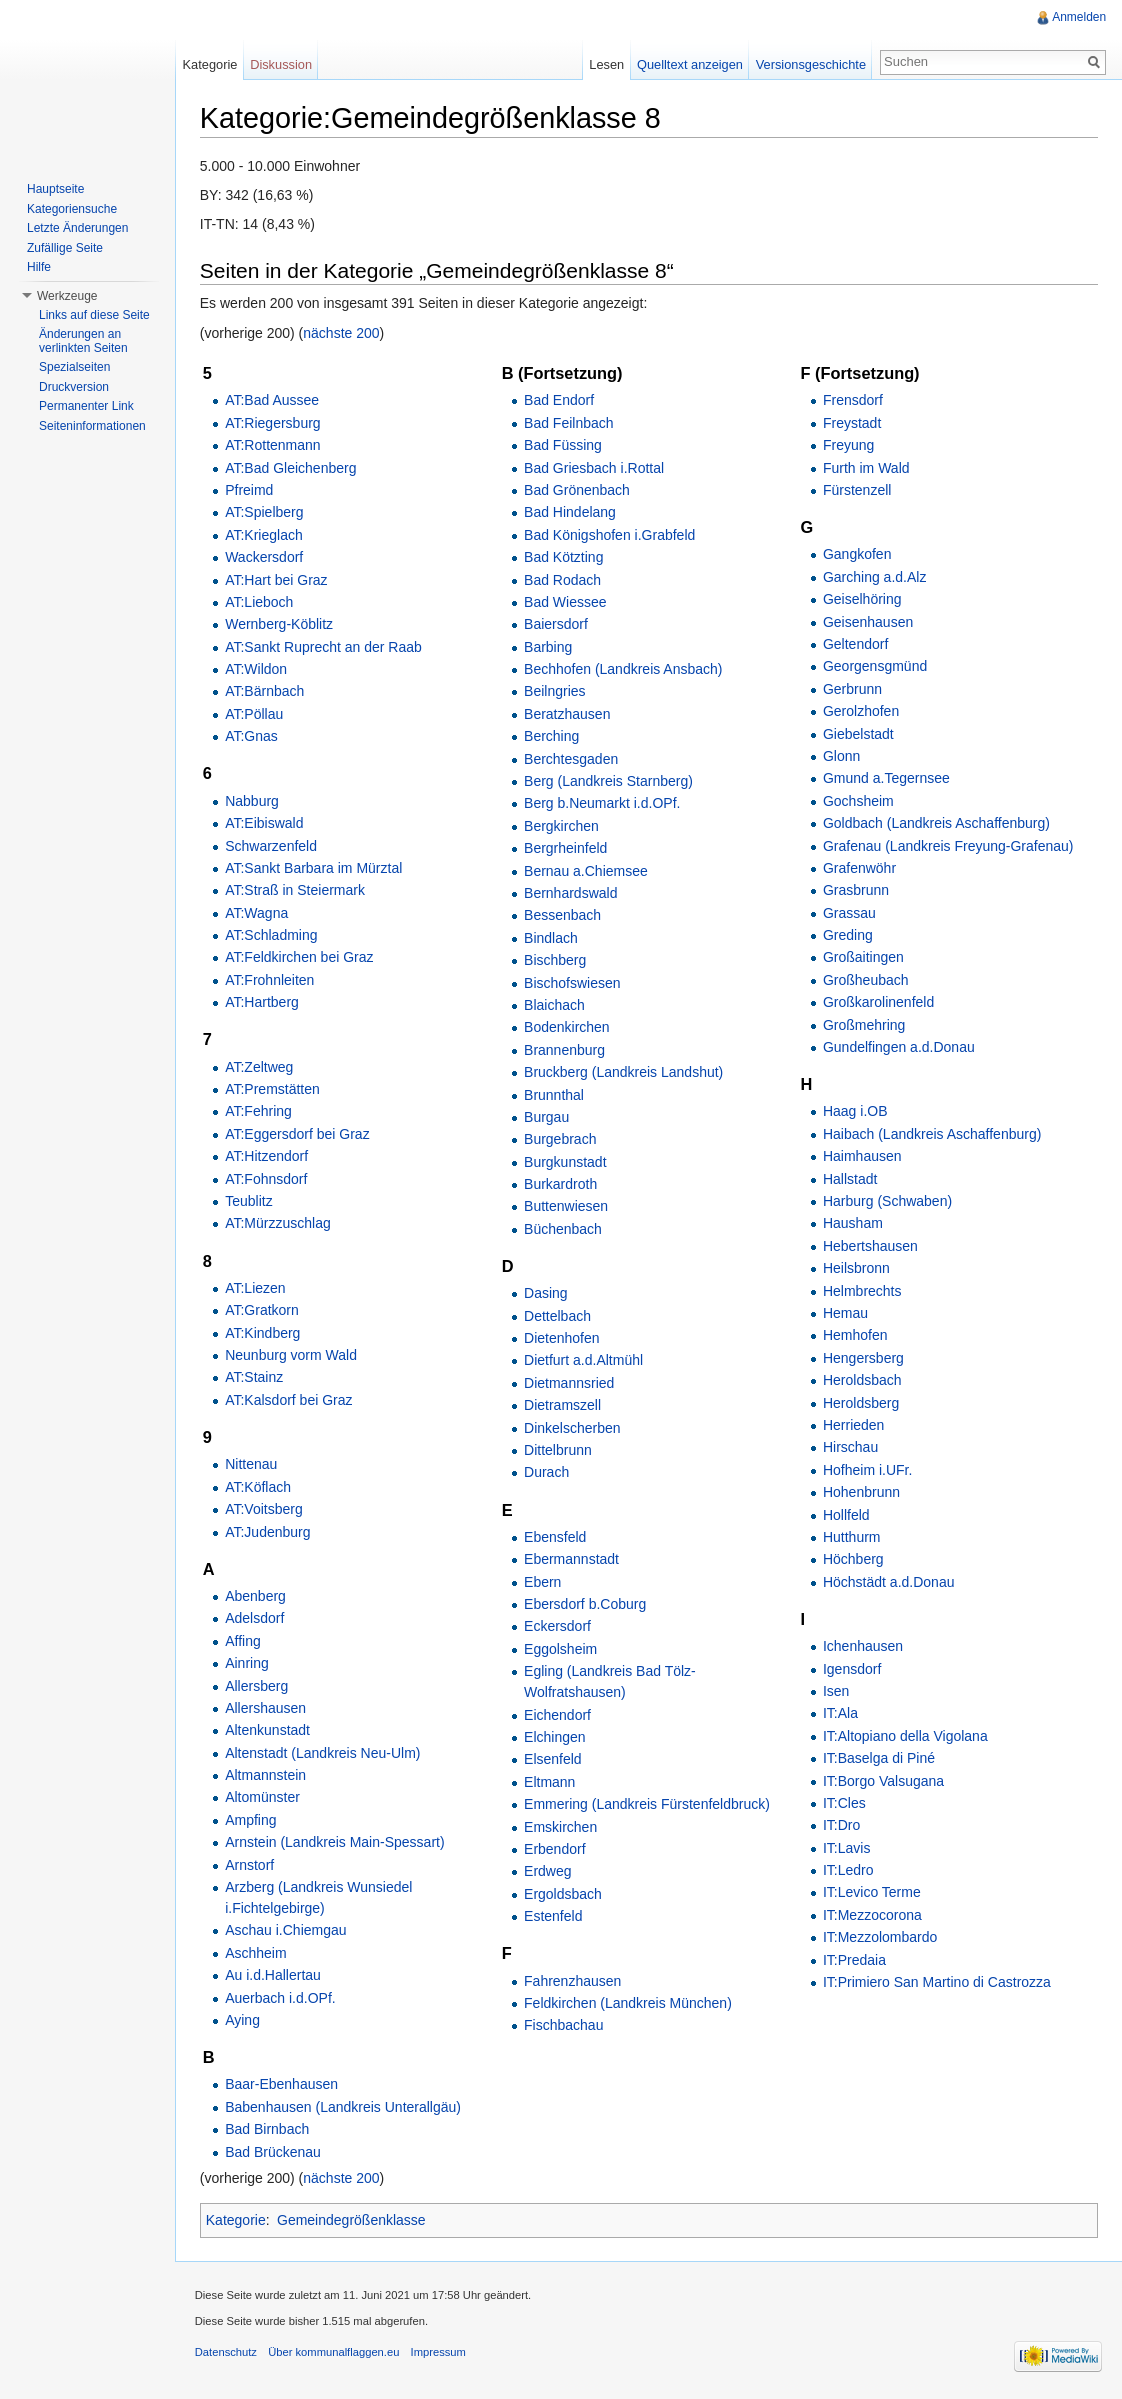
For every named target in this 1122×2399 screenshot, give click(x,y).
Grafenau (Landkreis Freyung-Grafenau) (948, 846)
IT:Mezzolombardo (880, 1937)
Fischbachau (564, 2026)
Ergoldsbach (564, 1894)
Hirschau (850, 1448)
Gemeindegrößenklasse (352, 2221)
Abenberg (256, 1596)
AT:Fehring (259, 1112)
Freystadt (852, 423)
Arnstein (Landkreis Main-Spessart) (335, 1842)
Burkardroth (561, 1184)
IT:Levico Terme (872, 1893)
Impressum (439, 2353)
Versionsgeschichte (810, 64)
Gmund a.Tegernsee (886, 779)
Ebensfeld (556, 1537)
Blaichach (555, 1005)
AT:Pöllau (255, 714)
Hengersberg (863, 1358)
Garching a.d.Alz (875, 577)
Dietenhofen (563, 1338)
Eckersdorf (558, 1627)
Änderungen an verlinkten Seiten (83, 341)
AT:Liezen (256, 1288)
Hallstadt (850, 1179)
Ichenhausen (863, 1646)
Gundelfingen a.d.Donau (899, 1047)
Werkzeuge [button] (67, 296)
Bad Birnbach (268, 2129)
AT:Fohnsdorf (267, 1179)
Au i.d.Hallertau (274, 1975)
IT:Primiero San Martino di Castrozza (937, 1982)
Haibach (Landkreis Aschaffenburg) (932, 1134)
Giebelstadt (858, 734)
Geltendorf (855, 644)
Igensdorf (852, 1669)
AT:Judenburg (268, 1532)
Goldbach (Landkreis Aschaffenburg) (936, 823)
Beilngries (555, 692)
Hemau (845, 1313)
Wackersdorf (265, 557)
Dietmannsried (570, 1383)
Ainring (248, 1663)
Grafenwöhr (859, 868)
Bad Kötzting (564, 557)
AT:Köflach (259, 1487)
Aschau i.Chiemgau (286, 1931)
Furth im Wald (866, 468)
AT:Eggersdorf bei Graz (298, 1134)
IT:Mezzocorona (872, 1915)
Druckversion (74, 387)
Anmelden (1079, 17)
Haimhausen (862, 1156)
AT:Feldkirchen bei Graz (300, 958)
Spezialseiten (74, 367)
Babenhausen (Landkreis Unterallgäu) (344, 2107)
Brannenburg (565, 1050)
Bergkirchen (562, 826)
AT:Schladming (272, 935)
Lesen (606, 64)
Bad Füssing (564, 445)
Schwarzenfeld (272, 846)
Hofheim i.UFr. (867, 1470)
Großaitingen (863, 958)
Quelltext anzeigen (690, 64)
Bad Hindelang (571, 513)
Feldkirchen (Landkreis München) (629, 2003)
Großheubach (866, 980)
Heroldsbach (862, 1380)
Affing (244, 1641)
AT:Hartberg (263, 1002)
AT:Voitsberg (265, 1509)
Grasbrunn (856, 890)
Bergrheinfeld (566, 848)
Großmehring (864, 1025)
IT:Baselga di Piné (879, 1758)
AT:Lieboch (260, 602)
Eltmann (550, 1782)
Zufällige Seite (65, 248)
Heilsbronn (856, 1268)
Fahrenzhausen (573, 1981)
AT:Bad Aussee (273, 401)
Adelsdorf (255, 1619)
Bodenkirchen (568, 1028)
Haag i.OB (855, 1112)
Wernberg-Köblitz (280, 625)
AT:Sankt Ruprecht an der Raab (324, 647)
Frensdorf (853, 401)
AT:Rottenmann (273, 445)
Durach (547, 1473)
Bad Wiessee (566, 602)
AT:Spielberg (265, 513)
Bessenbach (563, 916)
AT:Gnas (252, 736)
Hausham (853, 1224)
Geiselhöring (862, 599)
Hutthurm (852, 1537)
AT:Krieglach (265, 535)
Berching (552, 736)
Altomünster (263, 1798)
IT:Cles (844, 1803)
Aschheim (256, 1953)
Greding (848, 935)
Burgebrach (561, 1139)
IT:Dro (841, 1825)
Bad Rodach (563, 580)
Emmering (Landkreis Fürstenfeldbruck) (648, 1804)
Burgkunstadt (566, 1162)
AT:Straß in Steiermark (296, 890)
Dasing (547, 1294)
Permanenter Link (86, 406)
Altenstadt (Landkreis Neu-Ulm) (323, 1753)
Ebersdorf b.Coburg (586, 1604)
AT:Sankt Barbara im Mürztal (314, 868)
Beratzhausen (568, 714)
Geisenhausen (868, 622)
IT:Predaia (854, 1960)
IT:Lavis (846, 1848)
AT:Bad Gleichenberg (291, 468)
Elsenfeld (554, 1760)
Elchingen (556, 1737)
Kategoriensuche (72, 209)
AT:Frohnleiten (270, 980)
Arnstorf (250, 1865)
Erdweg (548, 1872)
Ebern (543, 1582)
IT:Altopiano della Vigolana (905, 1736)
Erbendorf (555, 1849)
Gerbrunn (852, 689)
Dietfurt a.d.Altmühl (584, 1361)
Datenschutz (227, 2353)
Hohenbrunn (861, 1492)
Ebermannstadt (572, 1560)
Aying (243, 2020)
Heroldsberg (861, 1403)
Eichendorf (558, 1715)
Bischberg (556, 960)
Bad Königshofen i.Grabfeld (610, 535)
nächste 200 (343, 333)
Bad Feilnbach (570, 423)
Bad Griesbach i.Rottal (595, 468)
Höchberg (853, 1560)
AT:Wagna (257, 913)
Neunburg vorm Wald (292, 1355)
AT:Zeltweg (260, 1067)
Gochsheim (858, 801)
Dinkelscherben (573, 1428)
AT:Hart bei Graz (277, 580)
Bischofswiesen (573, 983)
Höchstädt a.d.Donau (889, 1582)
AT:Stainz (255, 1378)
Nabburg (253, 801)
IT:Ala (840, 1714)
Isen (836, 1691)
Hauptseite (55, 189)
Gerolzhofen (861, 711)
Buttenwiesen (567, 1207)
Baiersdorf (557, 625)
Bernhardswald (571, 893)
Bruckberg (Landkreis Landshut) (624, 1072)
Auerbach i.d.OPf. (281, 1998)
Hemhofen (855, 1336)
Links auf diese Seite (94, 315)
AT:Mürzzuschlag (279, 1224)
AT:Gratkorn (263, 1311)
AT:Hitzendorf (267, 1156)
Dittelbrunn (559, 1450)
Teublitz (249, 1201)
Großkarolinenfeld (878, 1002)
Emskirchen (561, 1827)
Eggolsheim (561, 1649)
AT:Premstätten (273, 1089)
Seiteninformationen (92, 426)
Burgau (547, 1117)
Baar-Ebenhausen (282, 2085)
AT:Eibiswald (265, 823)
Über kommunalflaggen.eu (334, 2353)
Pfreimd (250, 490)
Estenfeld (554, 1916)
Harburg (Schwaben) (887, 1201)
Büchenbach (564, 1229)
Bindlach (552, 938)
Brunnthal (555, 1095)
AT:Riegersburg (273, 423)
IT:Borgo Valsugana (883, 1781)
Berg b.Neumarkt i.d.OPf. (603, 804)
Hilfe (39, 267)
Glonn (841, 756)
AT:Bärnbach (265, 692)
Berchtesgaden (572, 759)
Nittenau (252, 1465)
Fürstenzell (857, 490)
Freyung (848, 445)
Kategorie (237, 2221)
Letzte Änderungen (77, 228)
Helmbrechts (862, 1291)
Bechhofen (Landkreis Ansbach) (624, 669)
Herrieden (853, 1425)
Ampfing (251, 1820)
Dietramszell (563, 1405)
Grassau (849, 913)
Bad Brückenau (274, 2152)
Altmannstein (266, 1775)
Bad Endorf (560, 401)
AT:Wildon (257, 669)
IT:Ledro (848, 1870)
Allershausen (266, 1708)
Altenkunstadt (268, 1731)
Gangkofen (857, 555)
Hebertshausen (870, 1246)
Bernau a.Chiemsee (587, 871)
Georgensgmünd (875, 667)
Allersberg (257, 1686)
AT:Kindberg (263, 1333)
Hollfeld (846, 1515)
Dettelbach (558, 1316)
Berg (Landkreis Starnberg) (609, 781)
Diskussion (282, 64)
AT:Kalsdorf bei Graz (289, 1400)
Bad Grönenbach (578, 490)
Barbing (549, 647)
